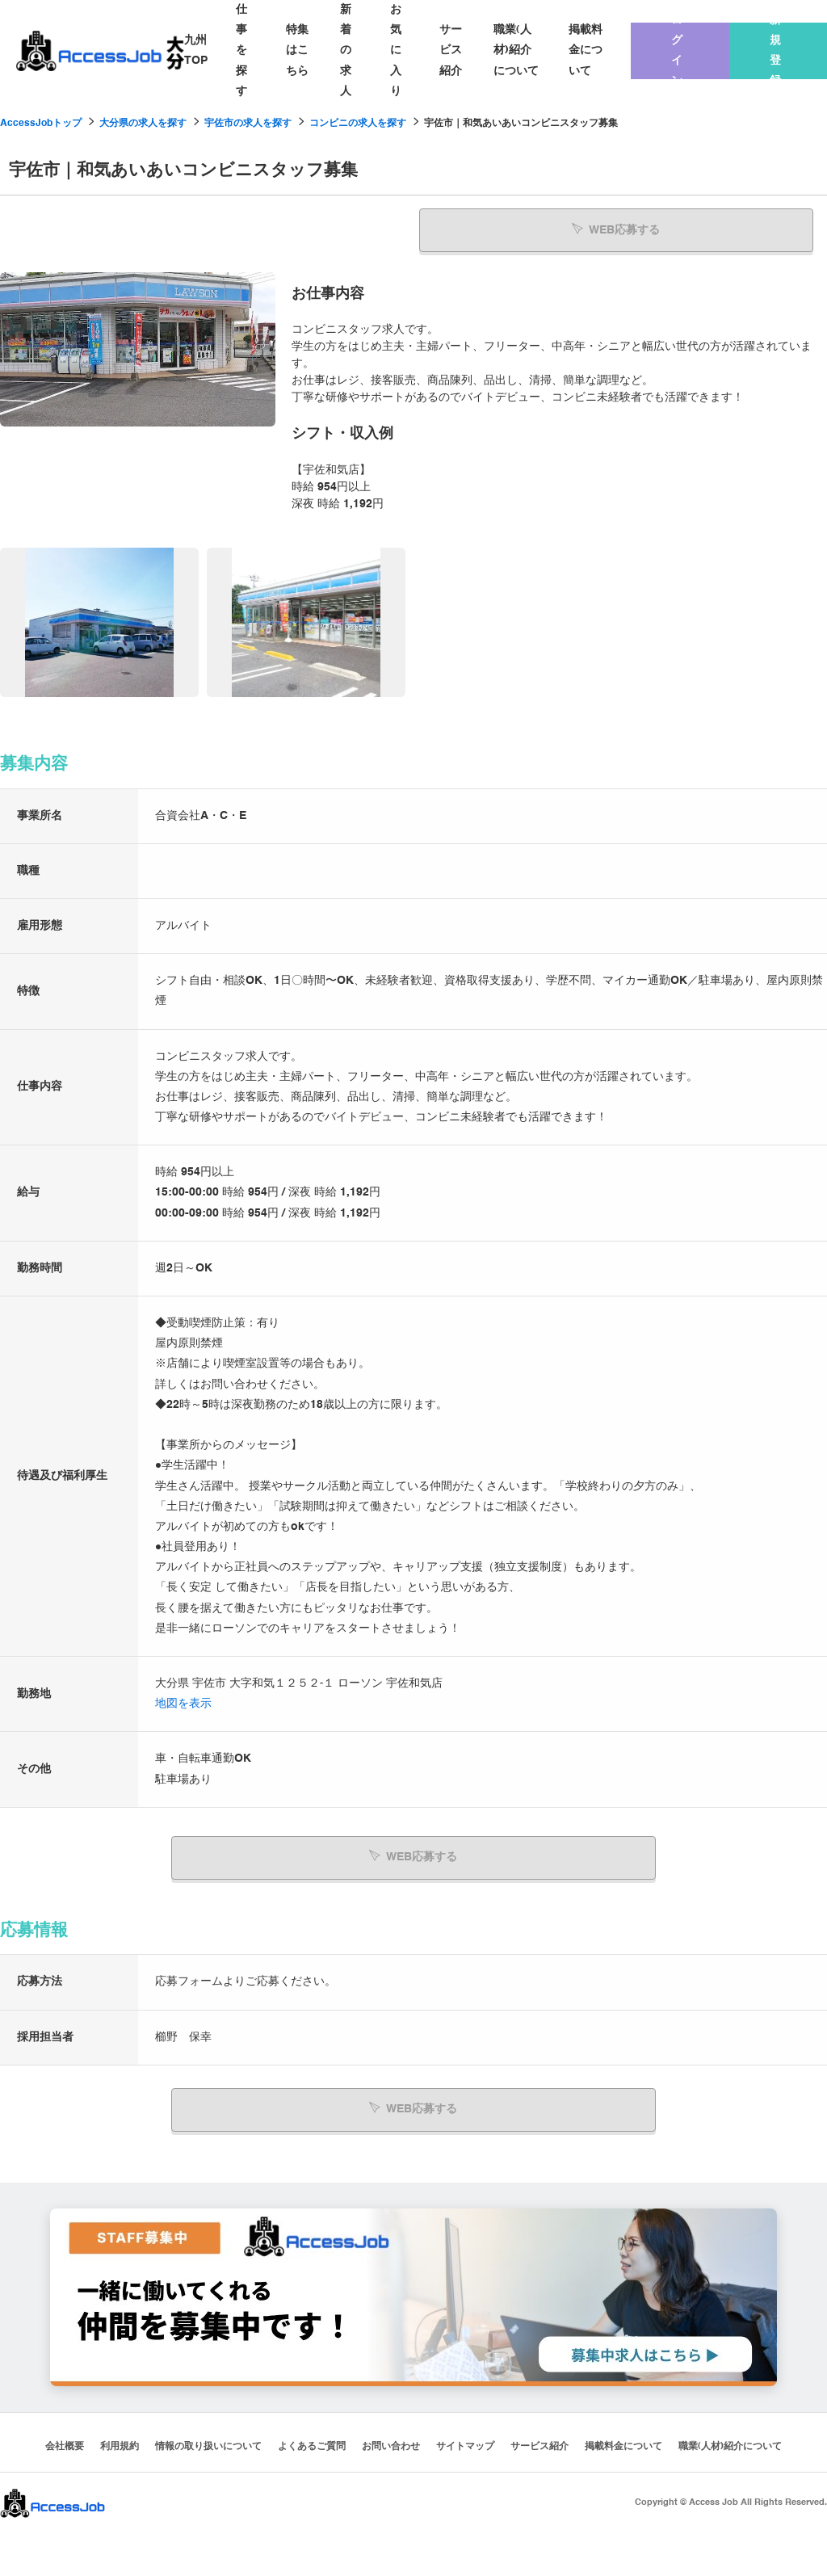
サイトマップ (465, 2440)
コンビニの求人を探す (357, 123)
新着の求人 (345, 50)
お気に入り (395, 50)
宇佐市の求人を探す (248, 123)
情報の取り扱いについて (208, 2440)
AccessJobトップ (41, 123)
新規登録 (775, 51)
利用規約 (119, 2440)
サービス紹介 (450, 50)
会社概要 (64, 2440)
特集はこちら (297, 50)
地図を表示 (183, 1702)
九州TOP (196, 50)
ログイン (676, 51)
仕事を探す (241, 50)
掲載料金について (585, 50)
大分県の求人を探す (143, 123)
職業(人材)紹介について (516, 50)
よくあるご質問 (312, 2440)
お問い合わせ (391, 2440)
